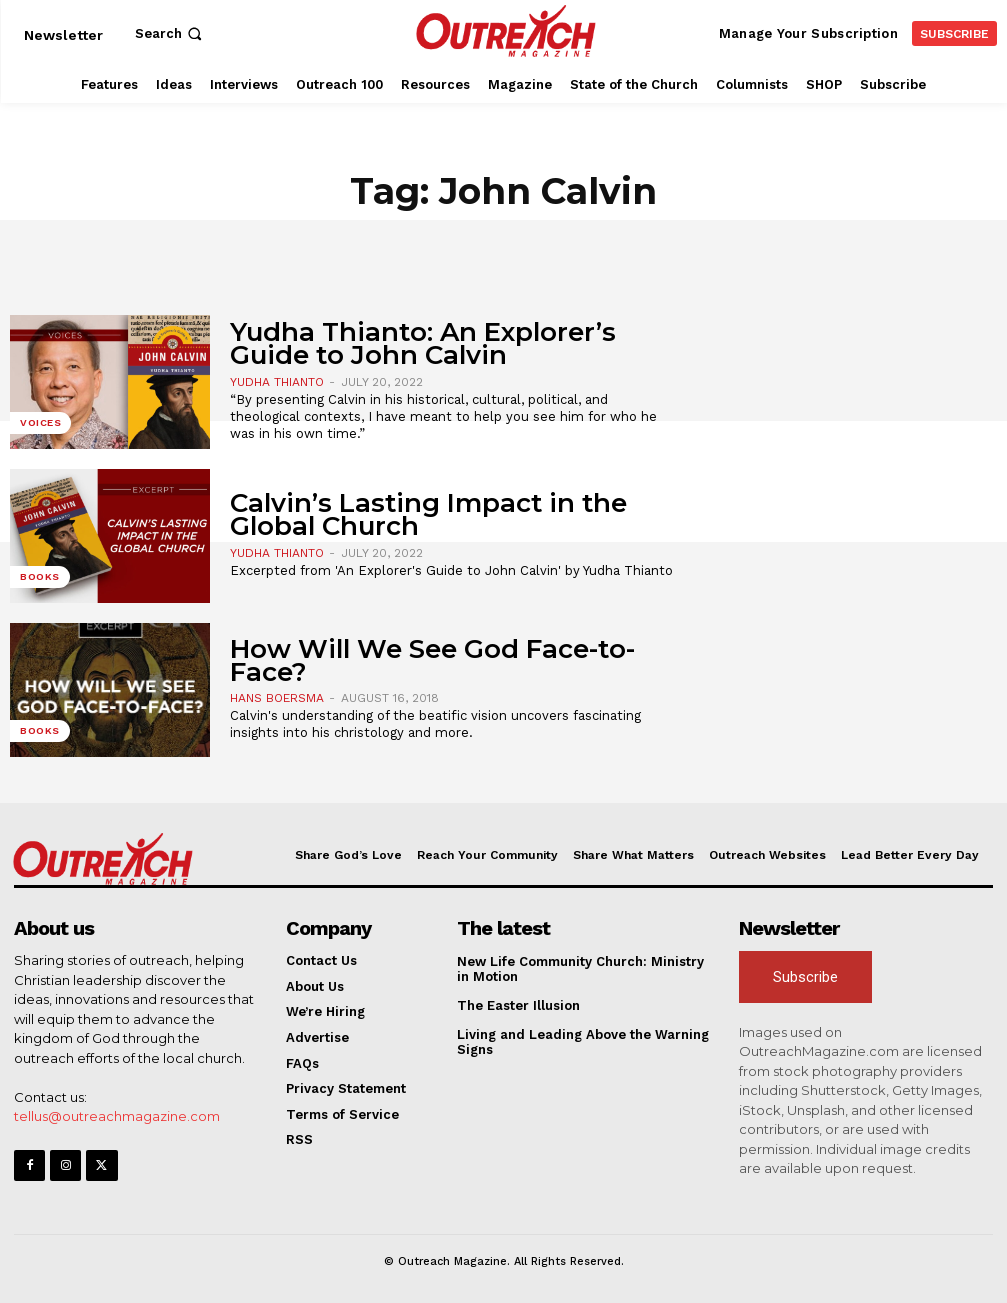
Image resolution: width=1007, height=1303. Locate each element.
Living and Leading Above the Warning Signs (583, 1042)
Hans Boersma (277, 698)
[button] (170, 33)
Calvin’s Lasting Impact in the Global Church (428, 514)
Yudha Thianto (277, 382)
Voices (40, 422)
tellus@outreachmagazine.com (117, 1116)
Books (40, 576)
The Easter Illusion (518, 1005)
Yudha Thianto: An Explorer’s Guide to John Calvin (423, 343)
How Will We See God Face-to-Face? (432, 660)
